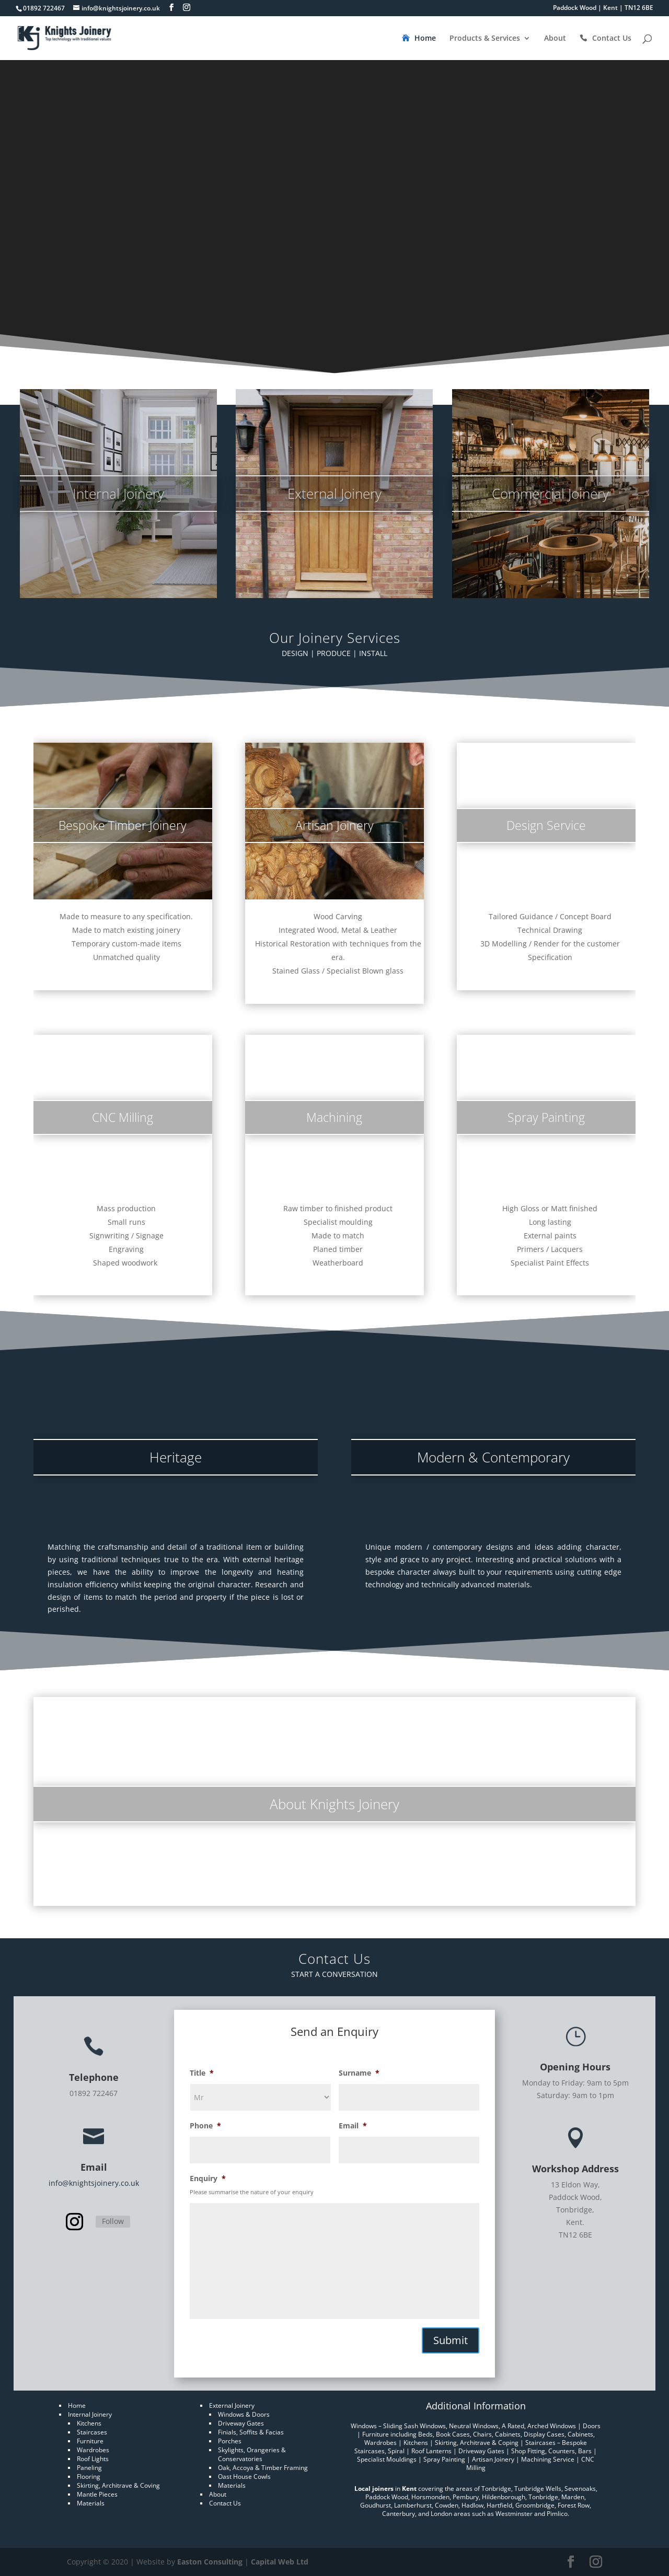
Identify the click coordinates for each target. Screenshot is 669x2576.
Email (353, 2125)
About (555, 38)
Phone (205, 2125)
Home (425, 38)
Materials (91, 2503)
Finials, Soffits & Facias (251, 2432)
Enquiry (208, 2178)
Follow (113, 2221)
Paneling (89, 2467)
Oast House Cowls (244, 2476)
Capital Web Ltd (279, 2562)
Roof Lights (93, 2458)
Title (202, 2073)
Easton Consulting (210, 2562)
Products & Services (484, 38)
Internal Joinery (90, 2414)
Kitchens (89, 2423)
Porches (229, 2441)
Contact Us (611, 38)
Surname (359, 2073)
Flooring (88, 2476)
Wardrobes (93, 2449)
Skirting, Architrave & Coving (118, 2485)
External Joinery (232, 2405)
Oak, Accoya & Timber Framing (263, 2467)
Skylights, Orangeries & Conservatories (252, 2454)
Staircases (92, 2432)
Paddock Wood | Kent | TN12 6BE (603, 8)
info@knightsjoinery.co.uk (94, 2183)
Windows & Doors (244, 2414)
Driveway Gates (241, 2423)
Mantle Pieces (97, 2494)
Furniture (90, 2441)
